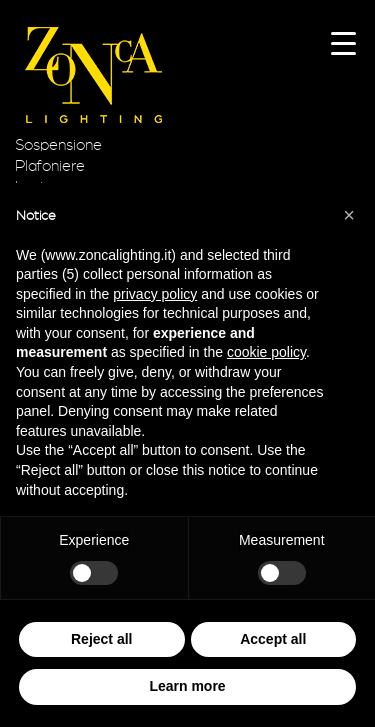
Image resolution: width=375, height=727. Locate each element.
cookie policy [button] (266, 352)
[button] (349, 215)
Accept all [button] (273, 639)
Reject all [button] (101, 639)
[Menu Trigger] (343, 42)
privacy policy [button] (155, 294)
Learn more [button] (187, 686)
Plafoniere (50, 166)
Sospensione (58, 145)
